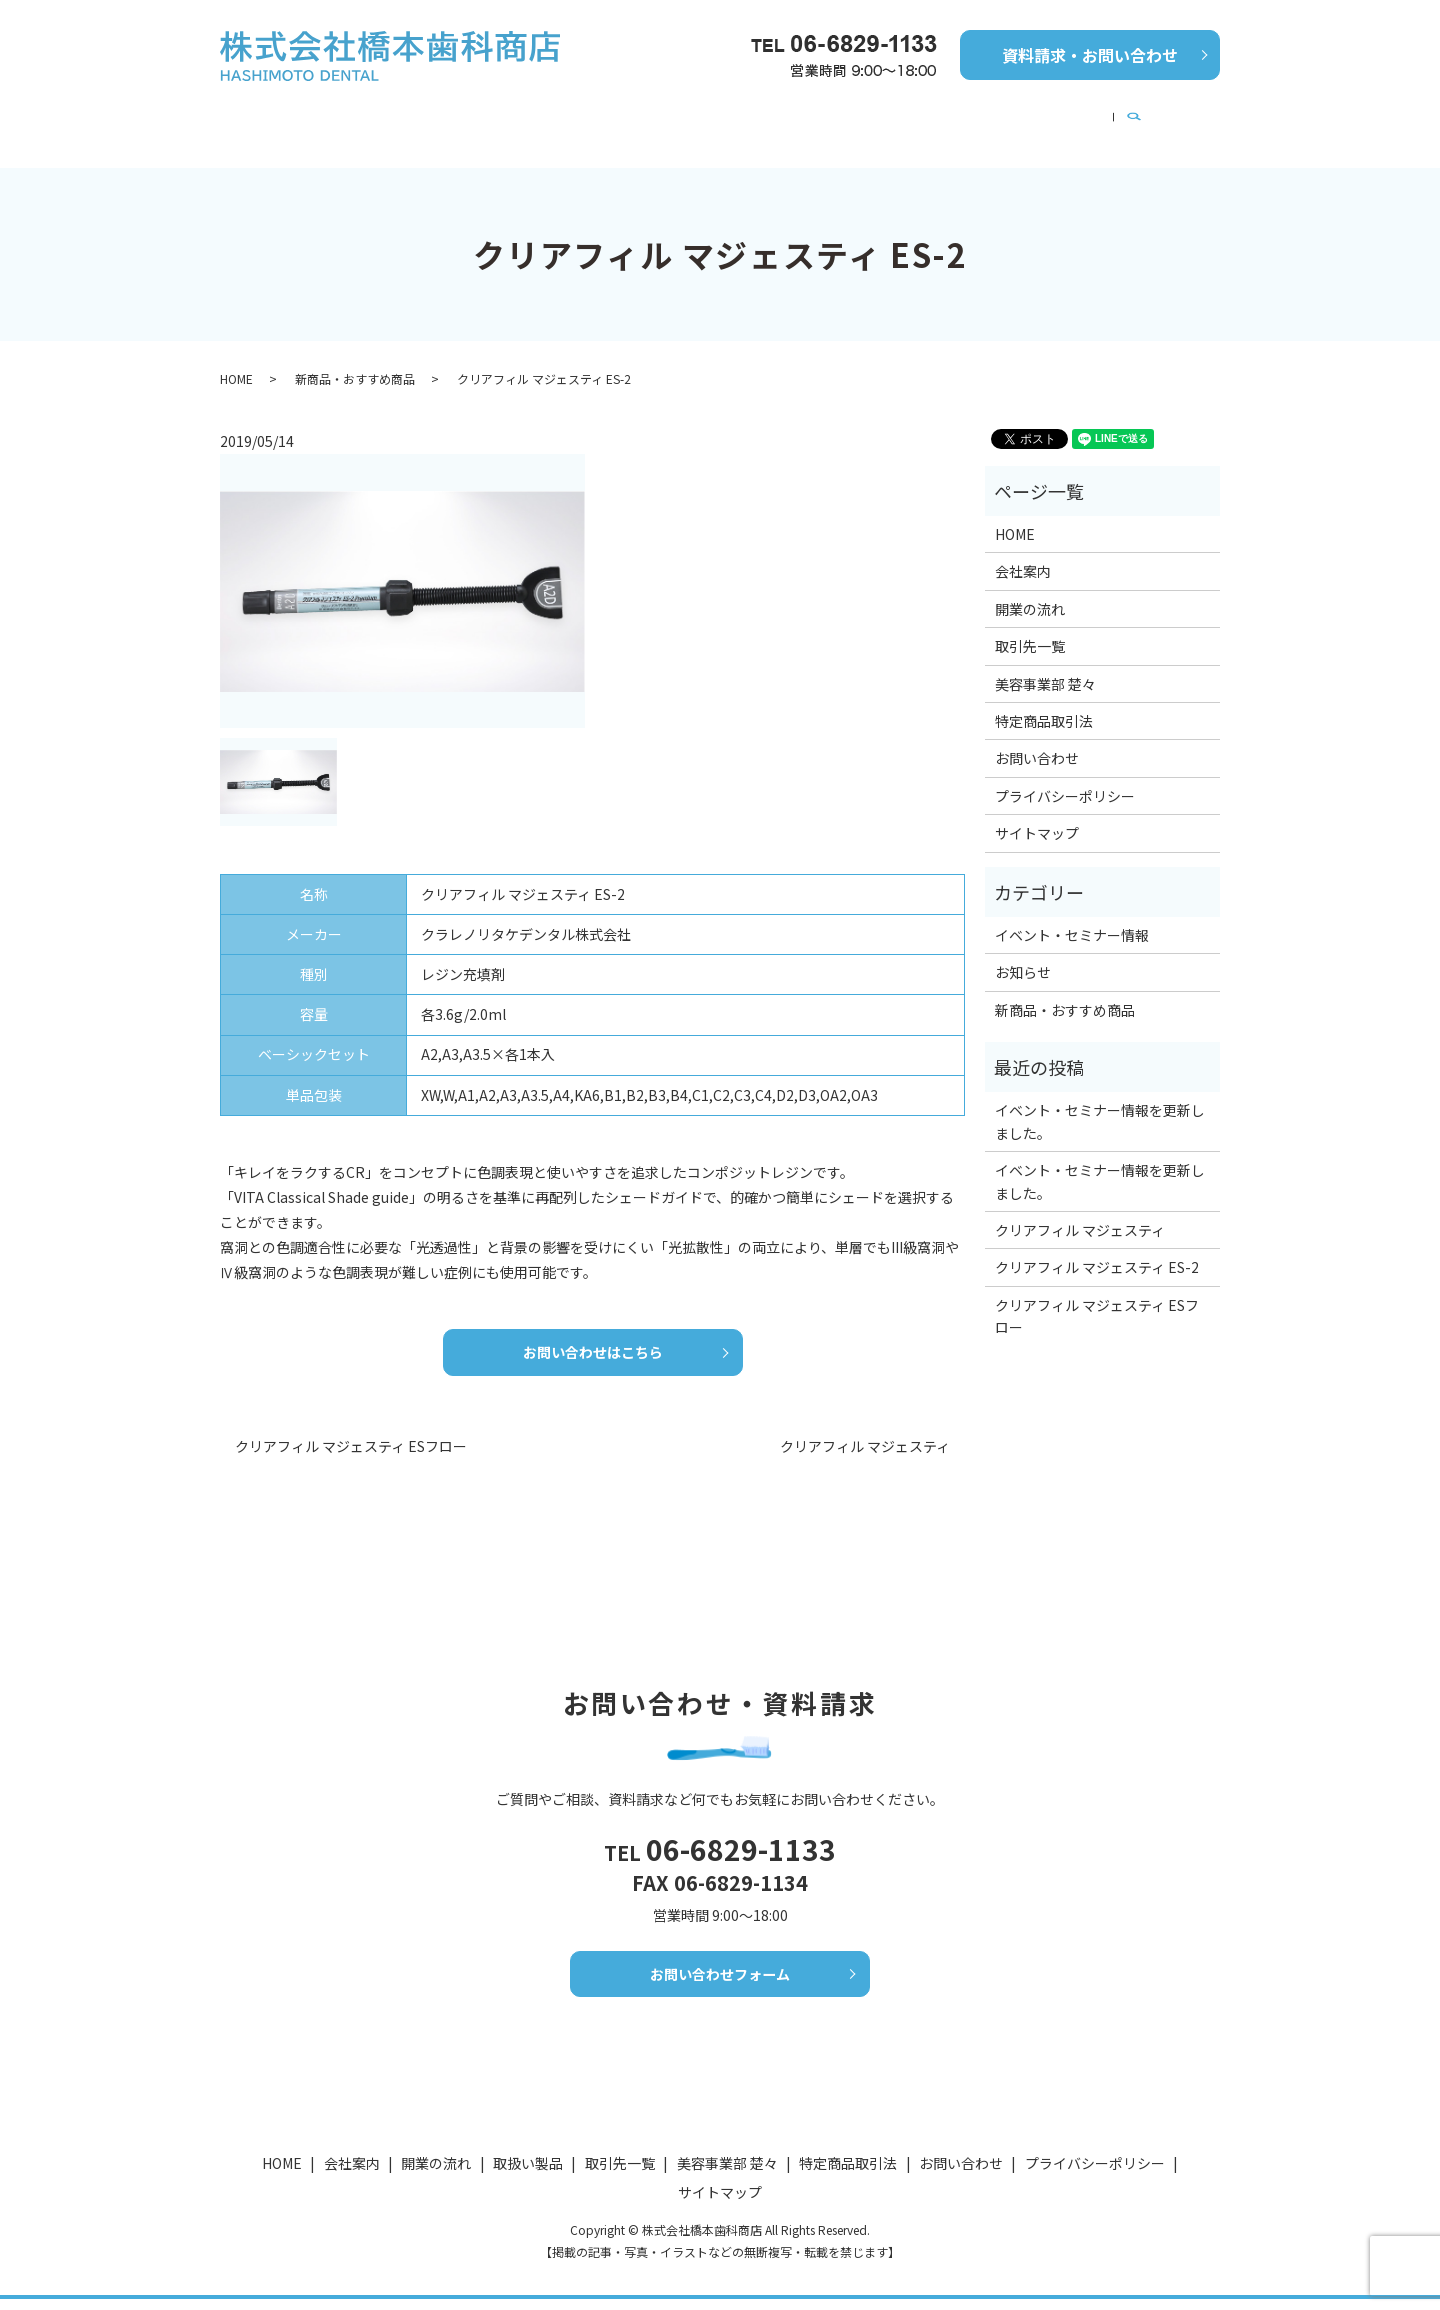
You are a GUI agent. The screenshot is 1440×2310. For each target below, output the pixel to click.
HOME (278, 117)
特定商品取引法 (1044, 702)
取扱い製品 (528, 2173)
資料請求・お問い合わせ (1090, 55)
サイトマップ (1037, 814)
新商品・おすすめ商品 (620, 117)
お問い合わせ (1037, 739)
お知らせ (1023, 953)
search (1193, 118)
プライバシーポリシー (1065, 777)
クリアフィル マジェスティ (865, 1433)
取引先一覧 (767, 117)
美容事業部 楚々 (1090, 117)
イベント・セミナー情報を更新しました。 (1100, 1102)
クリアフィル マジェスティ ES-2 (1097, 1248)
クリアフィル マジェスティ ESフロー (351, 1433)
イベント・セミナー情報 (921, 117)
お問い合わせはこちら (593, 1337)
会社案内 (368, 117)
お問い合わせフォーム (720, 1989)
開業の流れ (473, 117)
